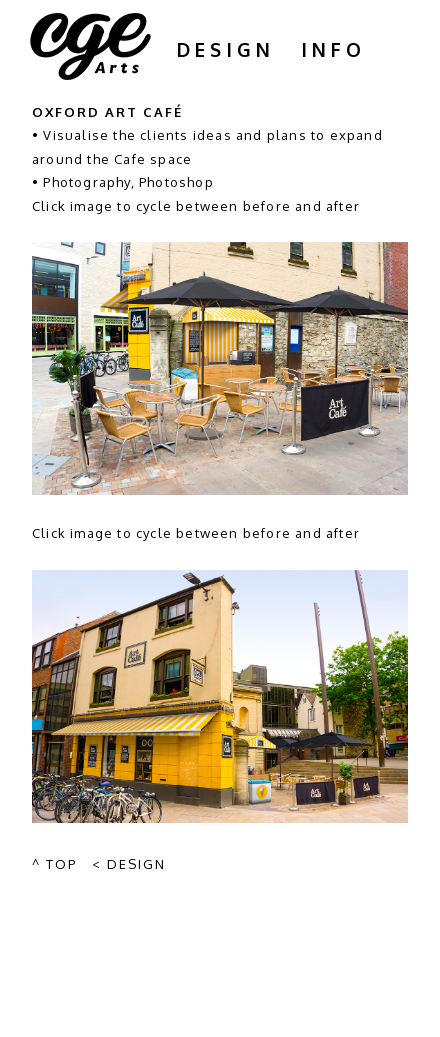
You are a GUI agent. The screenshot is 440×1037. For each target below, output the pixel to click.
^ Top (54, 864)
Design (226, 49)
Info (333, 49)
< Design (129, 864)
